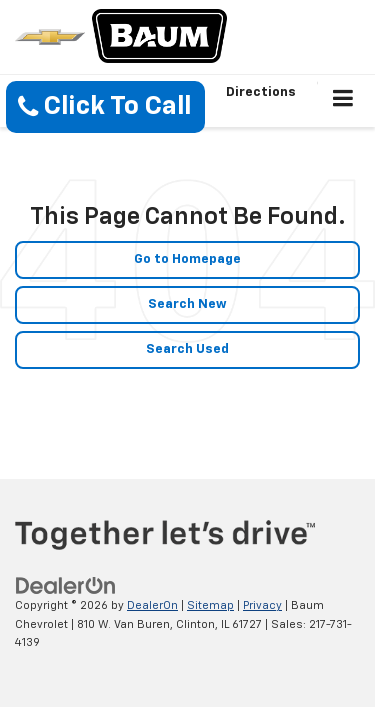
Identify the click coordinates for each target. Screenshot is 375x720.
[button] (105, 107)
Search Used (187, 349)
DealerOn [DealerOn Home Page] (152, 605)
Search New (187, 304)
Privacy (262, 605)
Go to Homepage (187, 259)
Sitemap (210, 605)
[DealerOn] (66, 586)
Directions (261, 92)
